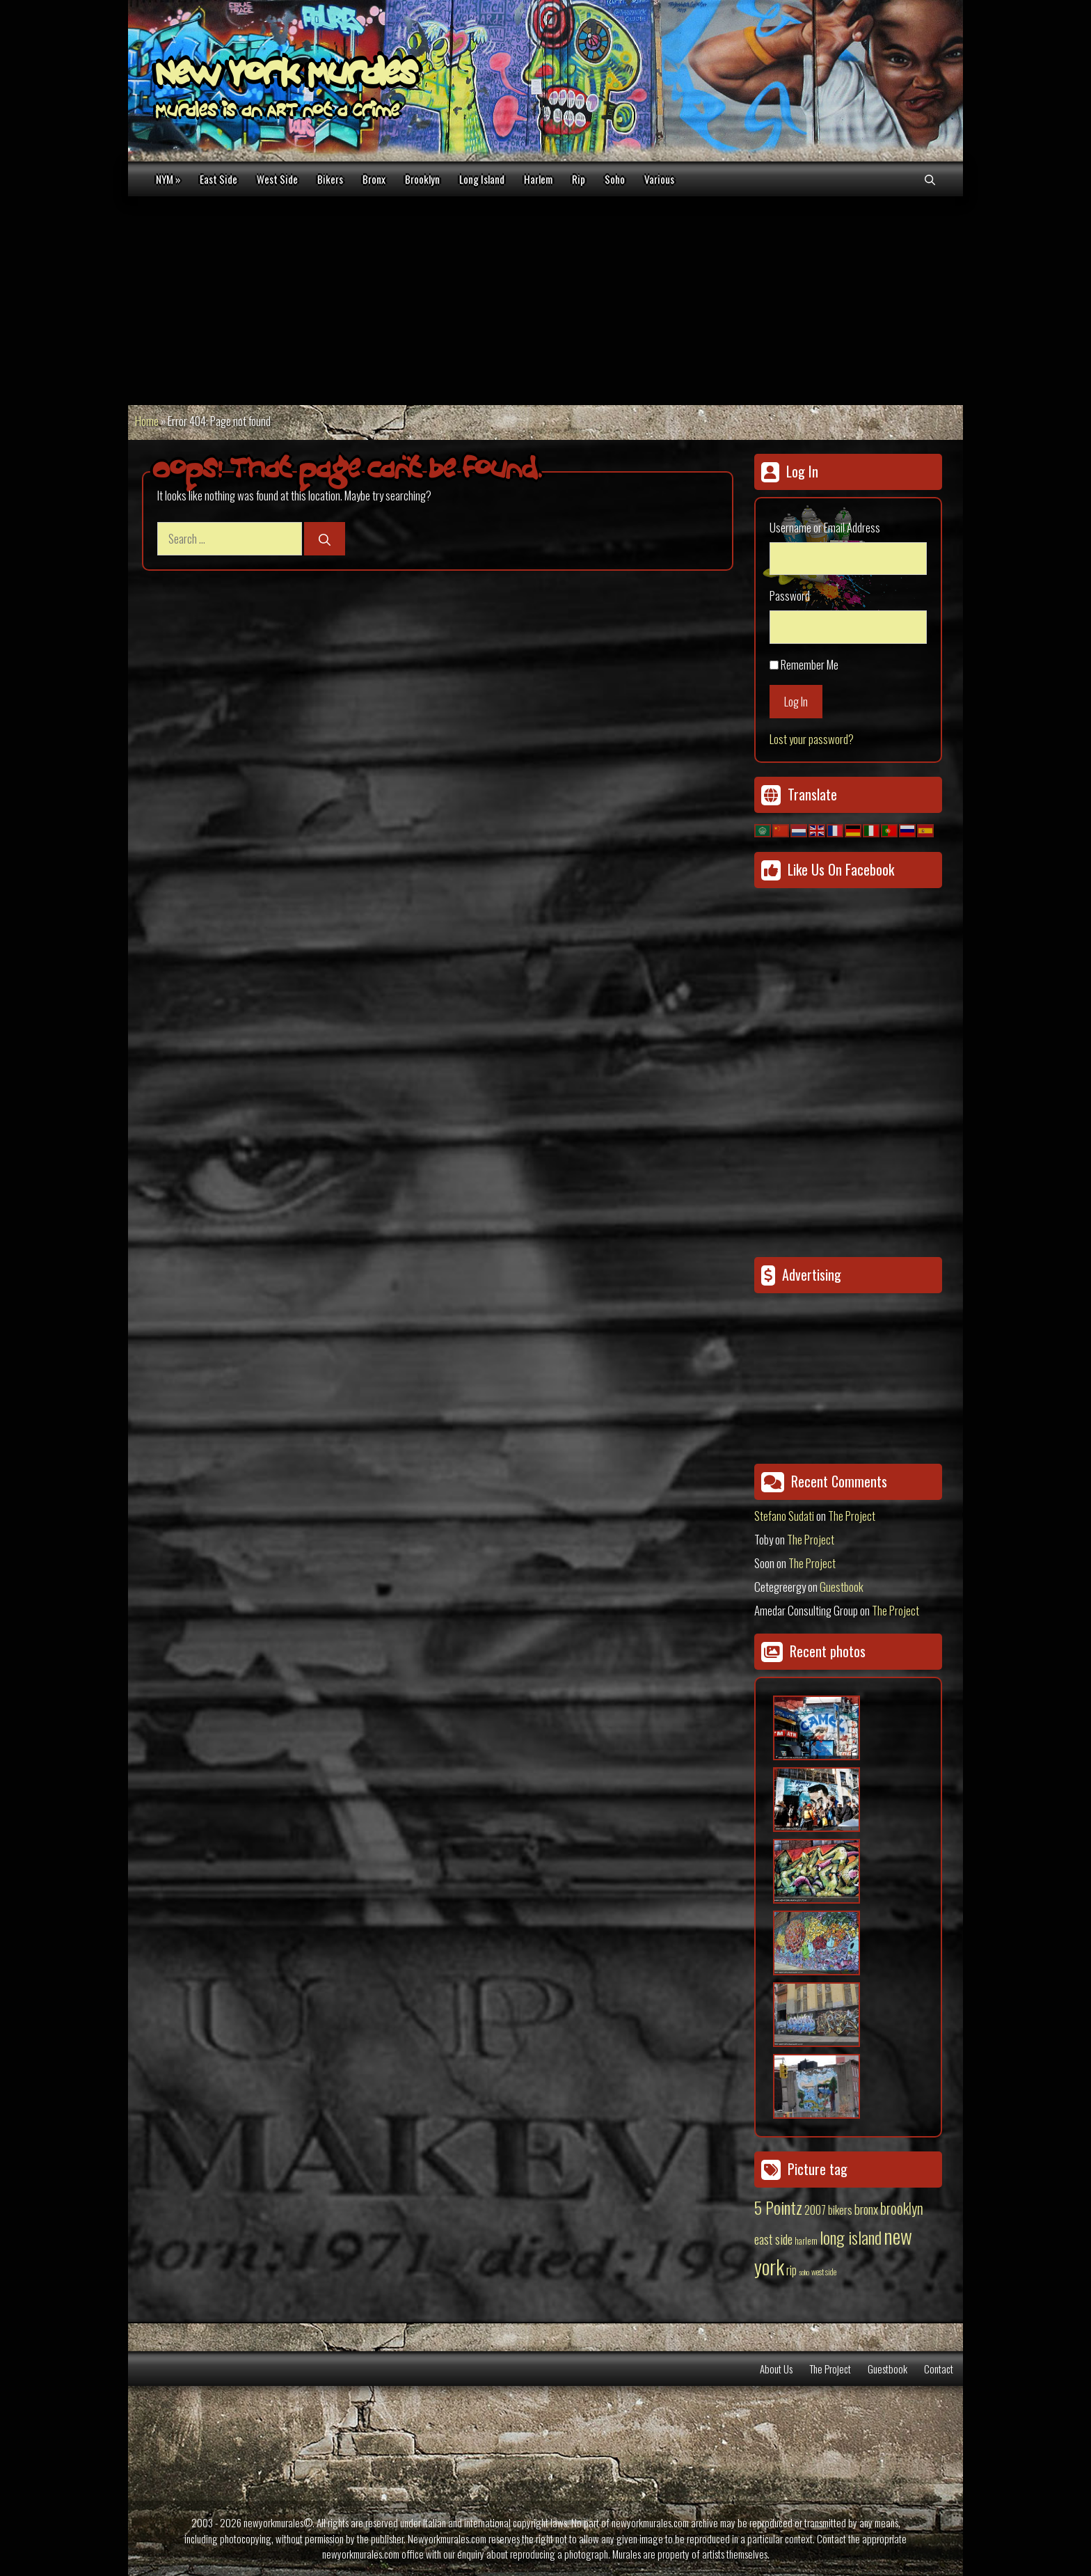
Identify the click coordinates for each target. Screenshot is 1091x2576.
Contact (938, 2368)
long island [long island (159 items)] (851, 2237)
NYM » (168, 179)
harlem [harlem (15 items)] (806, 2240)
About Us (776, 2368)
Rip (578, 179)
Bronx (374, 179)
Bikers (330, 179)
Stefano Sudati (784, 1515)
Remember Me (809, 664)
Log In (796, 701)
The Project (851, 1515)
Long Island (481, 179)
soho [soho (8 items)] (804, 2271)
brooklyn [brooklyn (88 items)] (901, 2208)
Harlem (538, 179)
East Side (218, 179)
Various (659, 179)
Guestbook (841, 1586)
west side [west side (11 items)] (823, 2271)
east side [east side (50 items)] (773, 2238)
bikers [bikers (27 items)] (840, 2210)
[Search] (324, 538)
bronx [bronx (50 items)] (866, 2208)
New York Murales (286, 77)
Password (790, 595)
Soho (615, 179)
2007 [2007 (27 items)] (815, 2210)
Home (147, 420)
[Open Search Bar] (930, 178)
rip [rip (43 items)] (791, 2269)
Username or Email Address (825, 527)
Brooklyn (422, 179)
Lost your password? (812, 739)
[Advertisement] (545, 300)
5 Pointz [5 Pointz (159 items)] (778, 2207)
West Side (277, 179)
